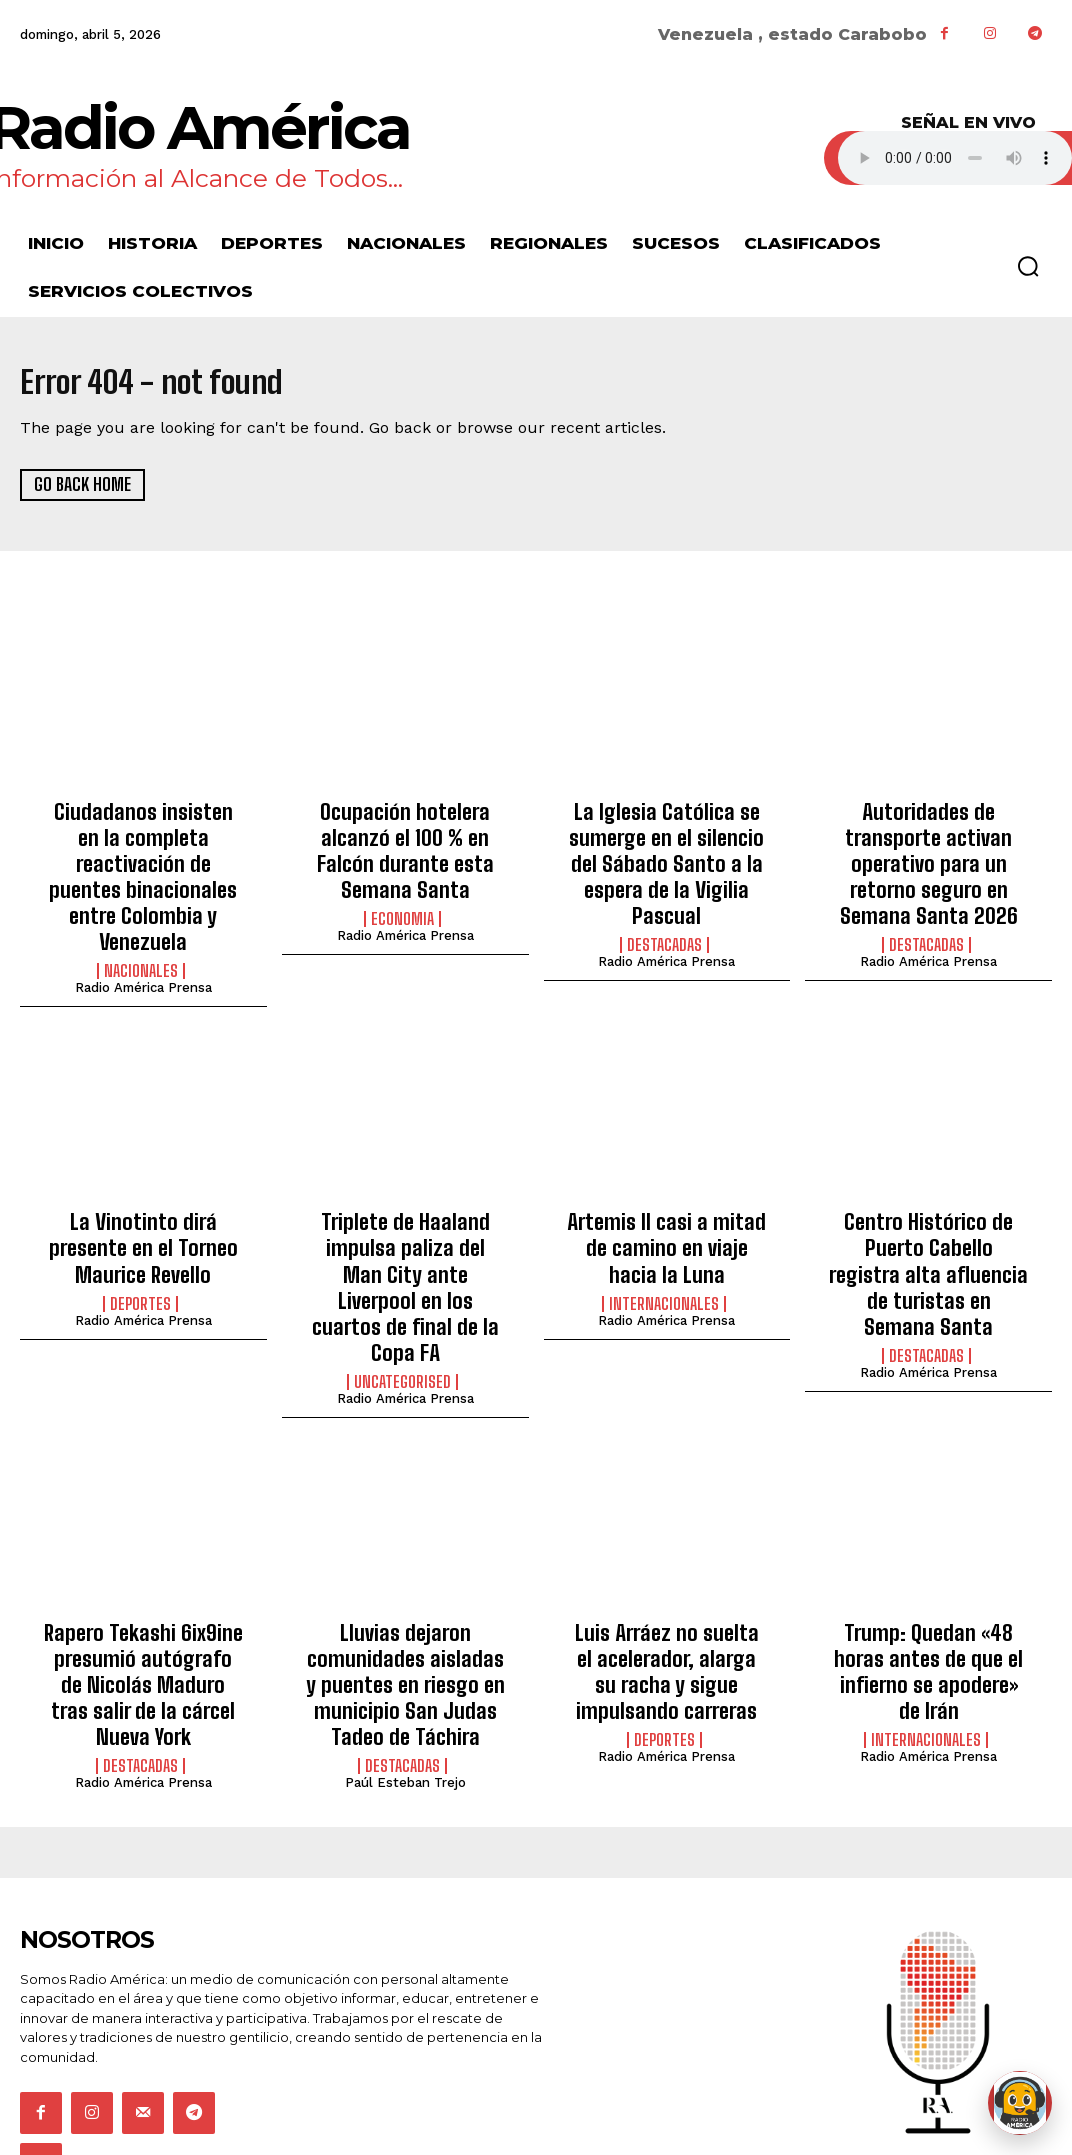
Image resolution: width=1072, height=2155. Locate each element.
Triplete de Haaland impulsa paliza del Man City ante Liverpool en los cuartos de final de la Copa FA (405, 1217)
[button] (1028, 266)
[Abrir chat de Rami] (1020, 2103)
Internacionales (664, 1244)
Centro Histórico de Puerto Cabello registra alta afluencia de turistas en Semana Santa (929, 1206)
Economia (402, 904)
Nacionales (141, 925)
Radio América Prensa (143, 941)
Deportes (140, 1244)
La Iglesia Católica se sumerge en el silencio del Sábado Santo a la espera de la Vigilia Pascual (667, 843)
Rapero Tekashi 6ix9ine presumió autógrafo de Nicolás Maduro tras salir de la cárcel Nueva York (143, 1568)
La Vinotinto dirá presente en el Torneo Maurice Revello (143, 1195)
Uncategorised (402, 1288)
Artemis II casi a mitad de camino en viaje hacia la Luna (666, 1195)
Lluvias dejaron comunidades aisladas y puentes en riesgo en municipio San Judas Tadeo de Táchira (405, 1579)
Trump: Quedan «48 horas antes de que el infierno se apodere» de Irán (928, 1557)
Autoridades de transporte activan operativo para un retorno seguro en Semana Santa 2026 (929, 843)
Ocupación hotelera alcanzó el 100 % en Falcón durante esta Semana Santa (405, 843)
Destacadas (664, 904)
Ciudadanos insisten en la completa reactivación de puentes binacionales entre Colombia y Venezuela (143, 854)
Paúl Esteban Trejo (405, 1666)
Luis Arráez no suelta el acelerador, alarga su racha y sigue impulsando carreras (666, 1568)
